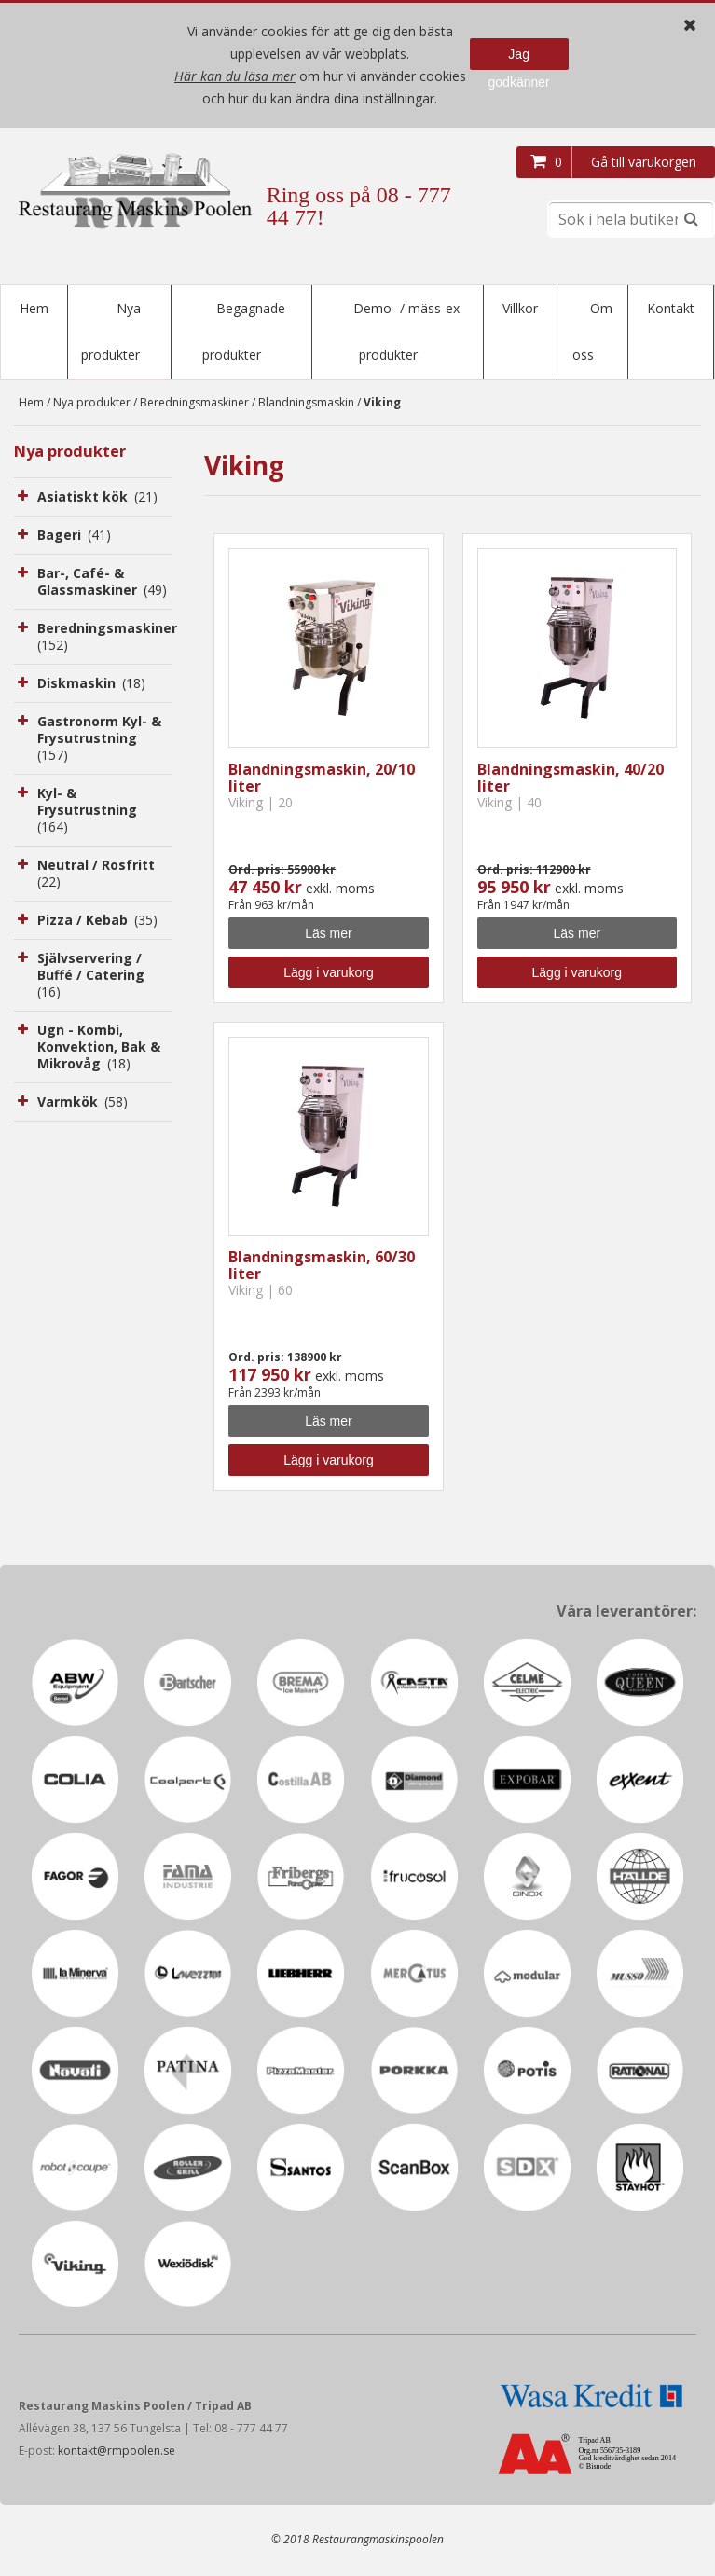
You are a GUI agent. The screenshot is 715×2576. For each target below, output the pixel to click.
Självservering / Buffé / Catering (92, 976)
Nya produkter (92, 404)
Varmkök (82, 1103)
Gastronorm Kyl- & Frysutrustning (99, 739)
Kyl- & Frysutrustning (88, 811)
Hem (34, 308)
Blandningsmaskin (306, 404)
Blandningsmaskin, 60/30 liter (321, 1267)
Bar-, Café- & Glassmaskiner (102, 583)
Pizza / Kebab (97, 921)
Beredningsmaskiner (194, 404)
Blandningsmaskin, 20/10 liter (321, 779)
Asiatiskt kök (97, 498)
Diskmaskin (91, 685)
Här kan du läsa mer (235, 76)
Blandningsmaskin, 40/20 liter (570, 779)
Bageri (74, 536)
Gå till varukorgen (643, 162)
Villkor (520, 308)
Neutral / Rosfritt (97, 875)
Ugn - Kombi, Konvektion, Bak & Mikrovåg (98, 1048)
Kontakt (670, 308)
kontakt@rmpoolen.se (116, 2452)
